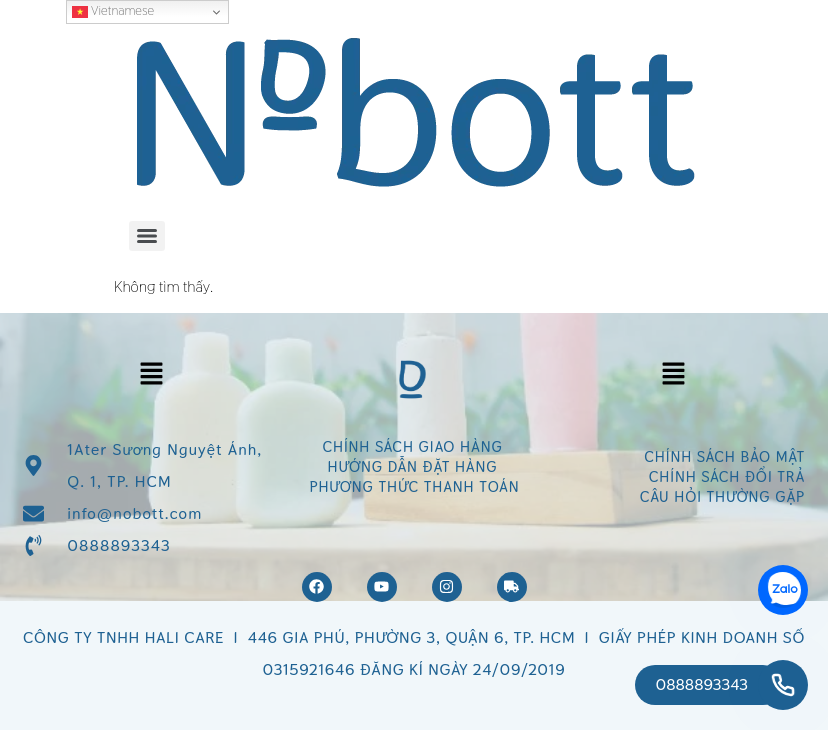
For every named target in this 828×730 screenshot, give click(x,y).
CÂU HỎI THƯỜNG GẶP (722, 496)
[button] (151, 374)
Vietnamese (113, 11)
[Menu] (147, 236)
